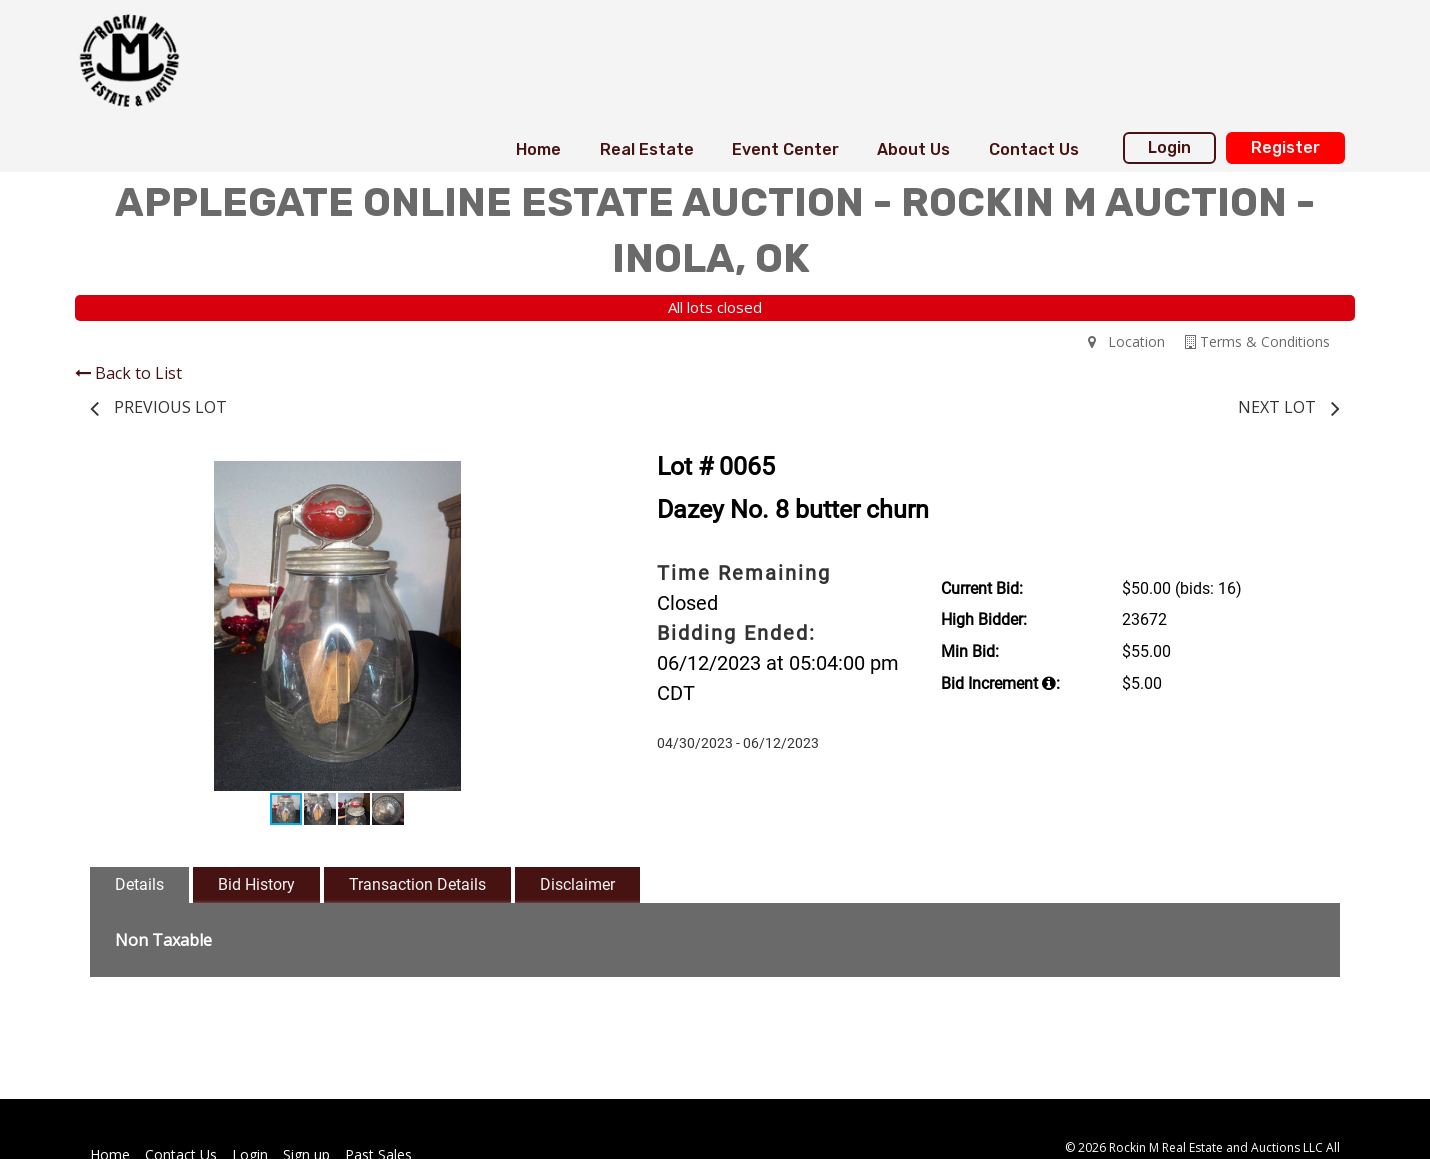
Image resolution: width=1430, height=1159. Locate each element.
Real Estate (647, 149)
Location (1126, 341)
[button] (567, 479)
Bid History (256, 884)
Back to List (128, 373)
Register (1285, 147)
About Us (913, 149)
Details (139, 884)
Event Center (785, 149)
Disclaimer (577, 884)
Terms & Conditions (1257, 341)
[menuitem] (538, 150)
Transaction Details (417, 884)
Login (1169, 147)
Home (538, 149)
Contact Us (1034, 149)
